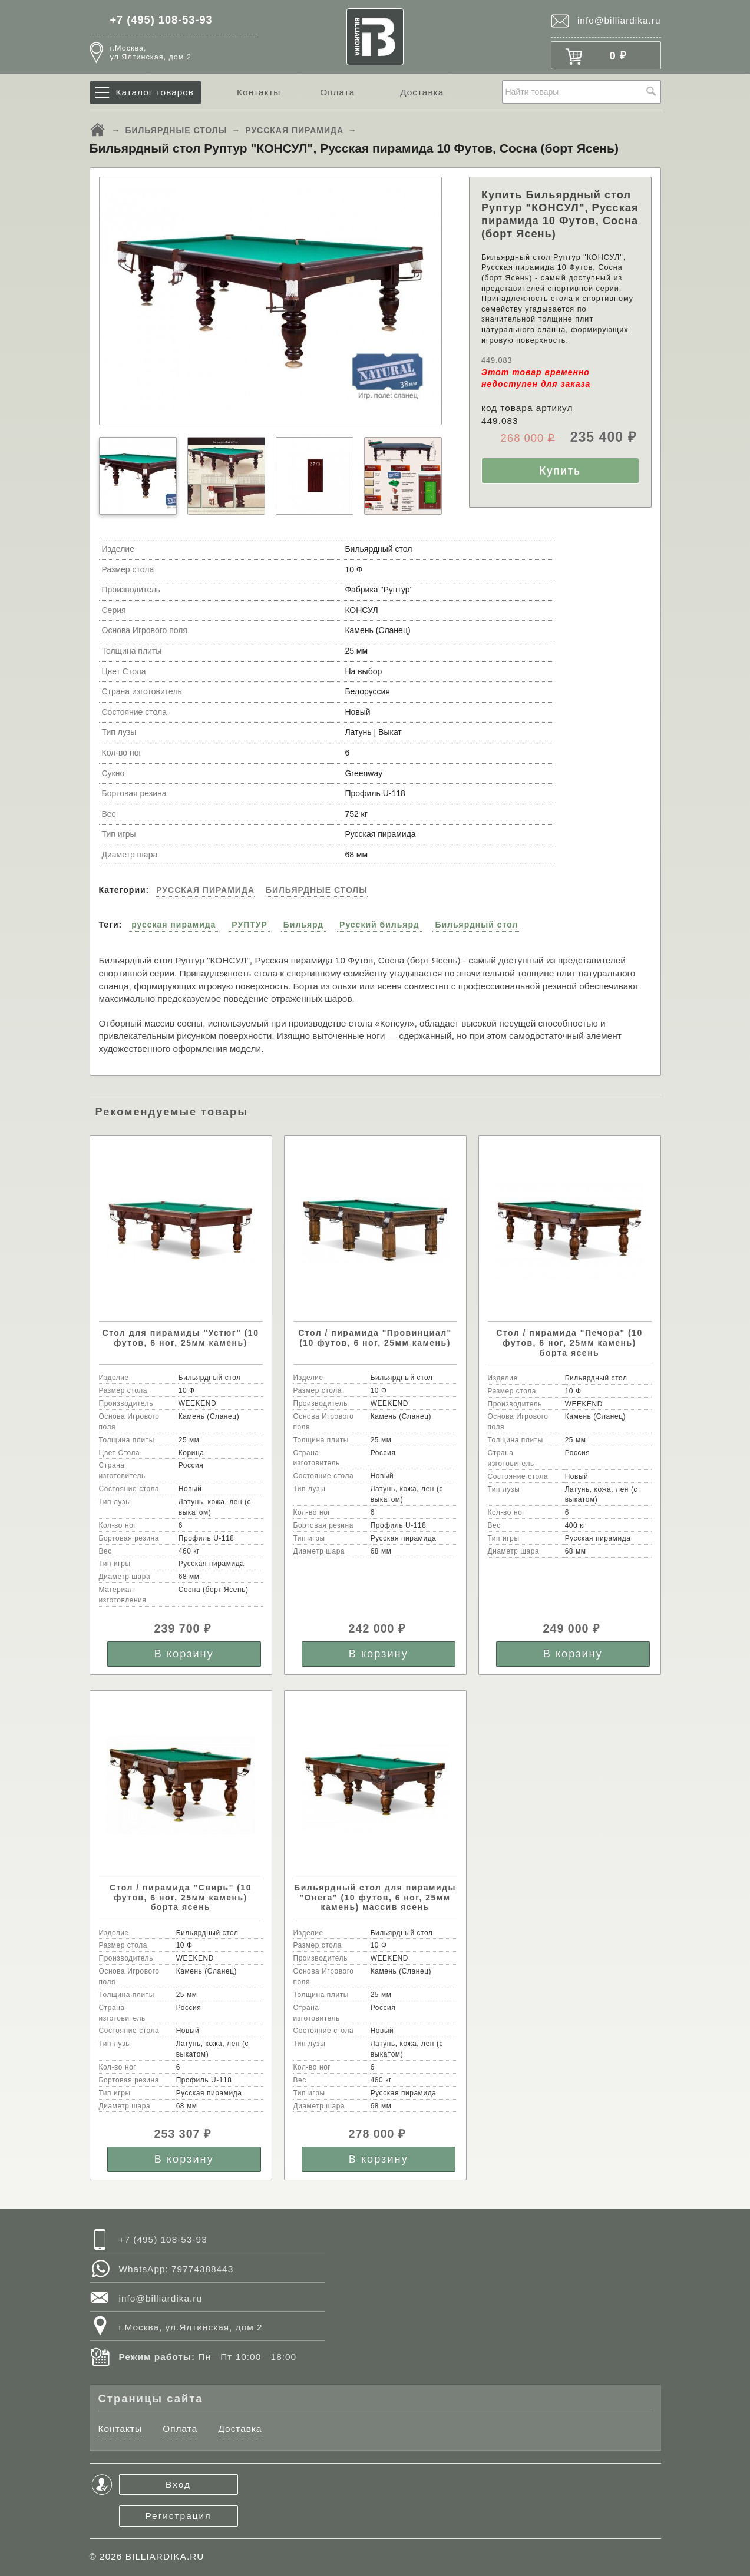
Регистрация (179, 2516)
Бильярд (303, 924)
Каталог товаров (155, 92)
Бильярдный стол (476, 924)
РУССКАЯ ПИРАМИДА (294, 130)
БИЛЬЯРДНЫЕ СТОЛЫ (176, 130)
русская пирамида (173, 924)
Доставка (422, 92)
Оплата (337, 92)
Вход (178, 2484)
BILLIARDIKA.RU (164, 2556)
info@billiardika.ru (619, 20)
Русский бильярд (379, 924)
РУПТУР (249, 924)
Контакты (258, 92)
